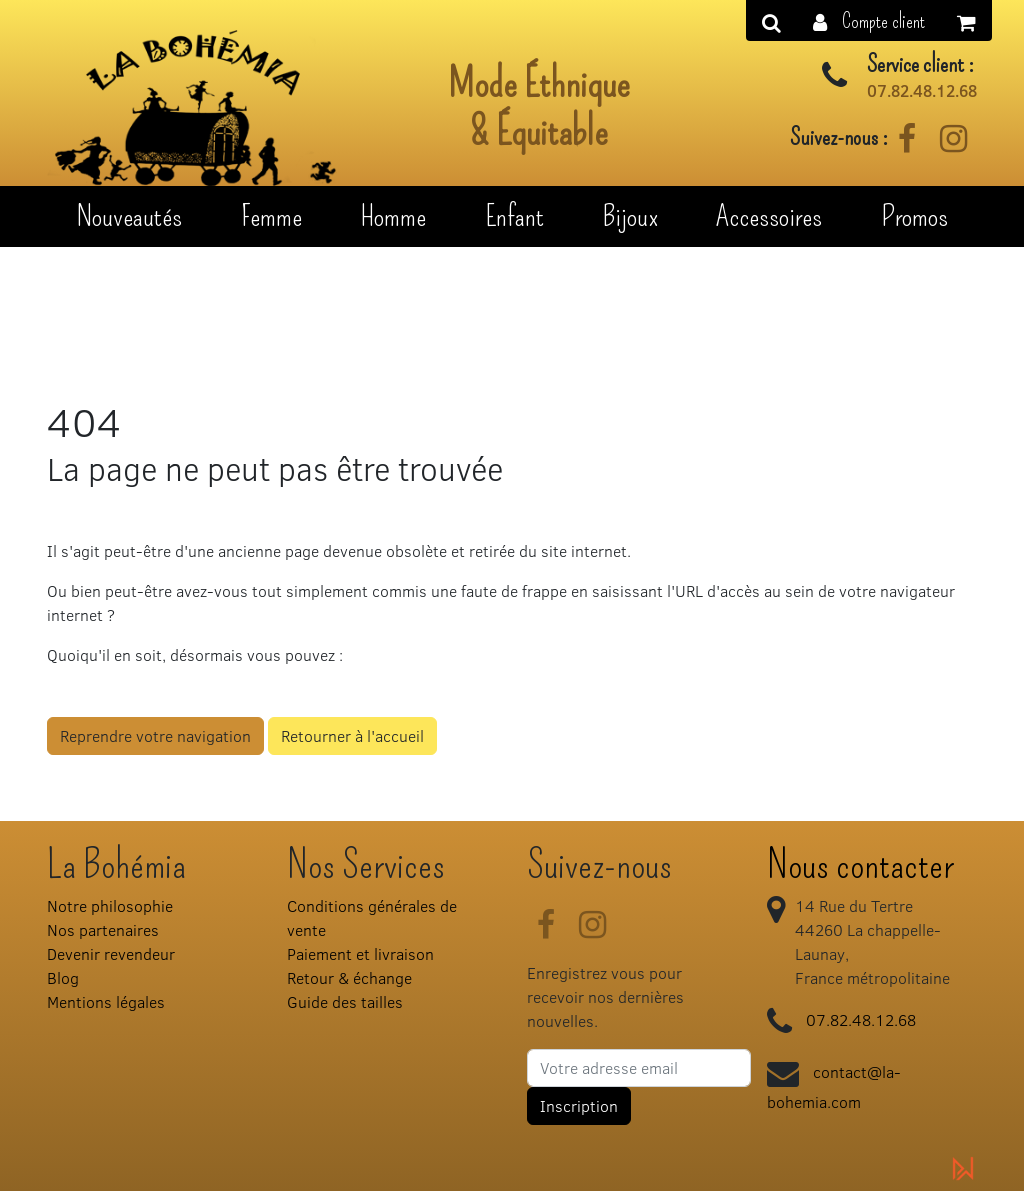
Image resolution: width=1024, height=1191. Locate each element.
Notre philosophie (110, 905)
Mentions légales (106, 1001)
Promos (914, 216)
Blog (63, 977)
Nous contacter (860, 865)
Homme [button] (393, 216)
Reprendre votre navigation (155, 735)
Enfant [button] (514, 216)
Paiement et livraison (360, 953)
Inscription (579, 1105)
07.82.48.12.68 (922, 91)
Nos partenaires (103, 929)
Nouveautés (129, 216)
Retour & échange (349, 977)
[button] (869, 20)
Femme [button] (271, 216)
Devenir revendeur (111, 953)
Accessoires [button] (769, 216)
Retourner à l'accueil (352, 735)
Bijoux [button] (630, 216)
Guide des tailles (345, 1001)
